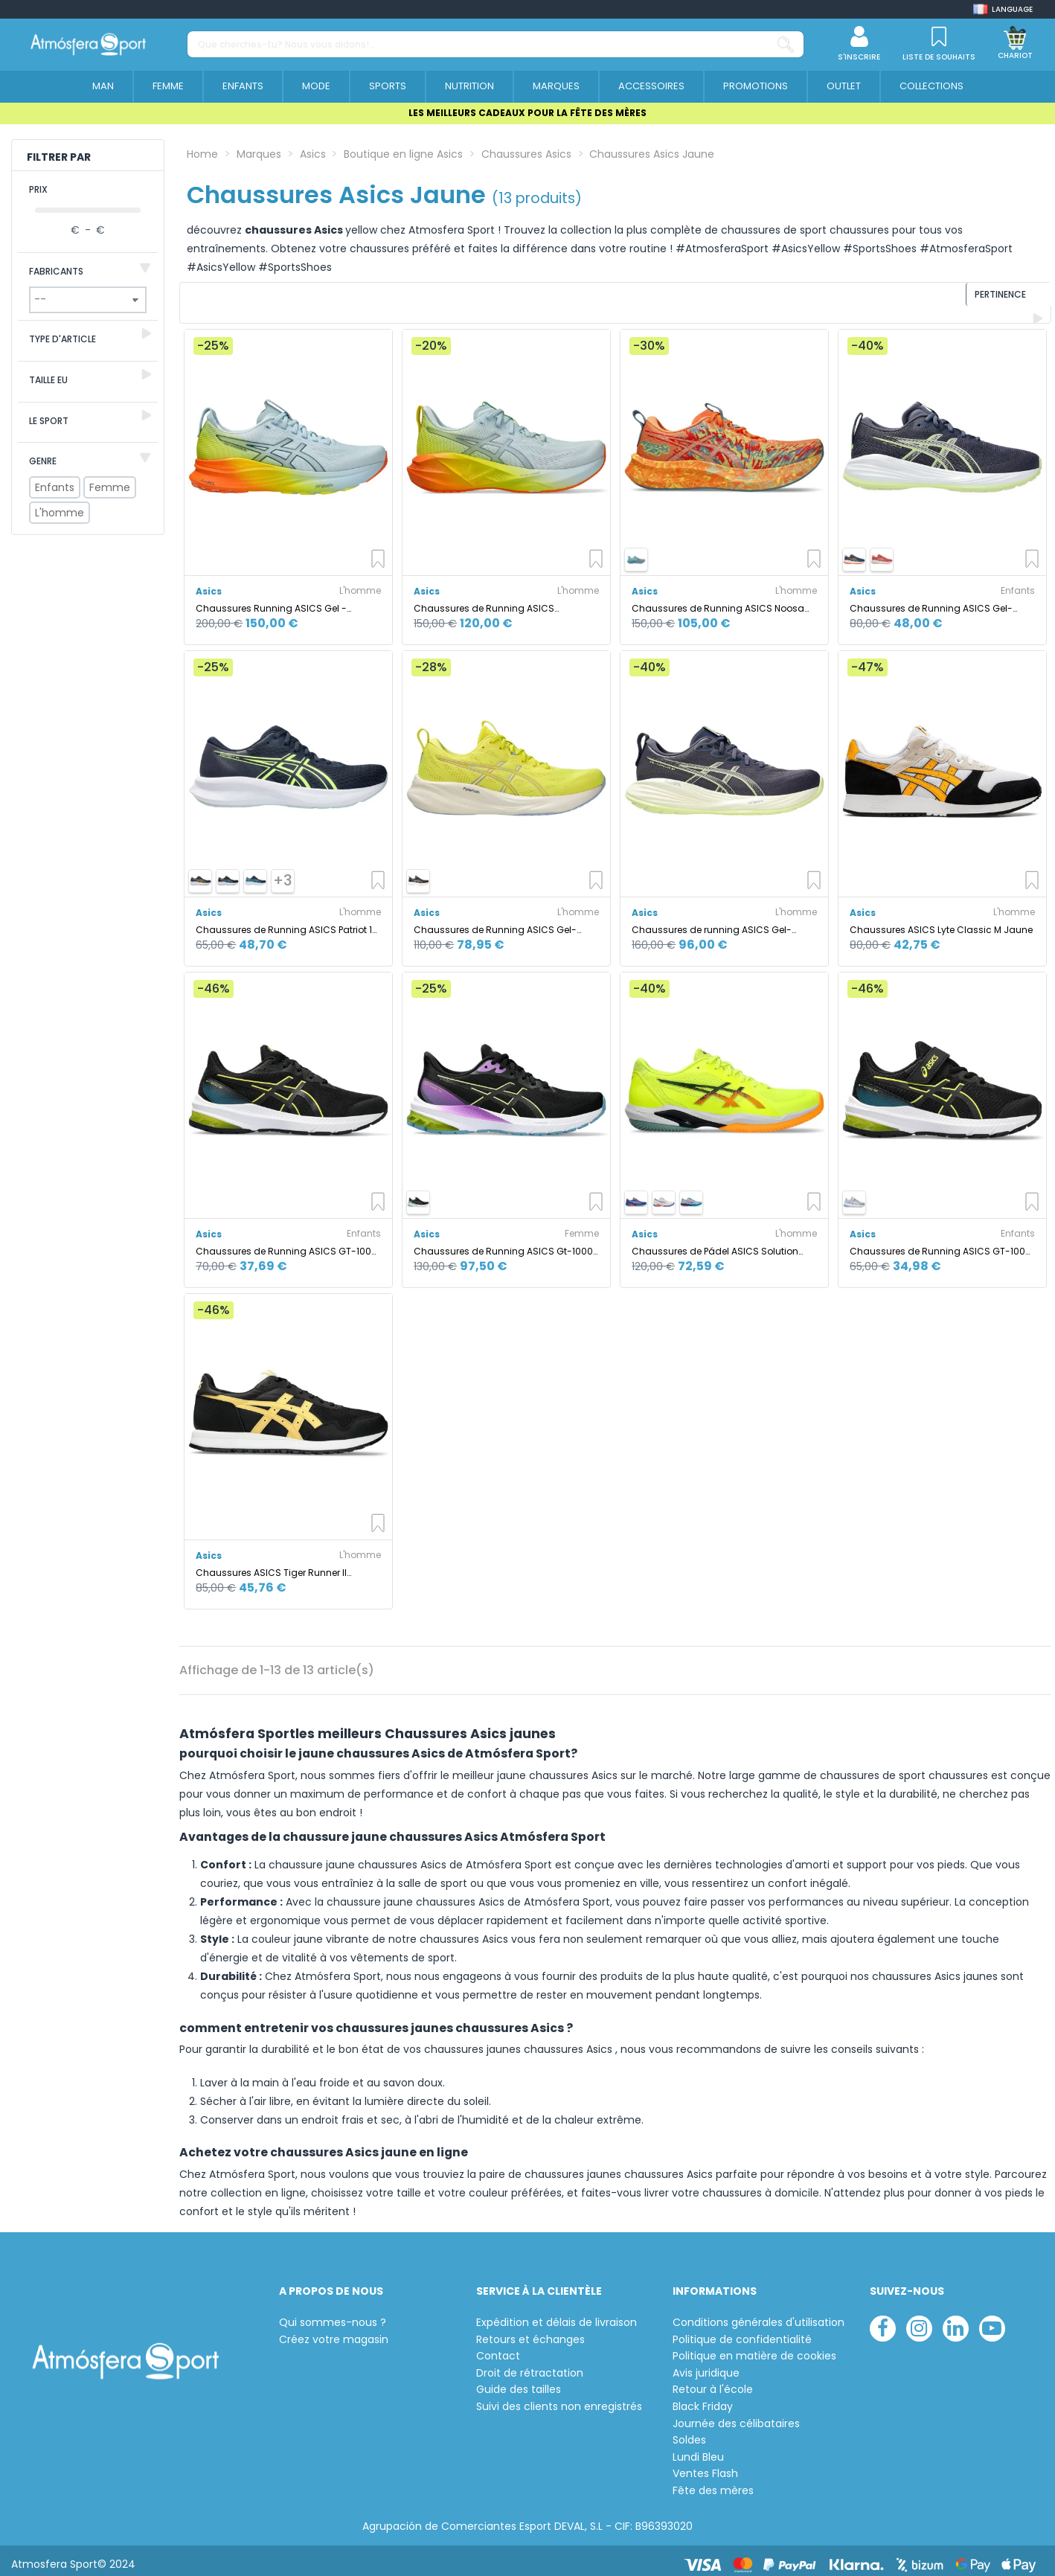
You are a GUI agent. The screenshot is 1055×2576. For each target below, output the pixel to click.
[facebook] (883, 2320)
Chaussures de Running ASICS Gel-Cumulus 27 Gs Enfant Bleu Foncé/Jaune (931, 600)
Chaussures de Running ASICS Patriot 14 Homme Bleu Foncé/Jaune (287, 921)
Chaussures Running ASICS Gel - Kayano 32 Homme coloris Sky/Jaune (281, 600)
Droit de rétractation (529, 2365)
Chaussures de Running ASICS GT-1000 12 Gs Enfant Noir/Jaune (286, 1243)
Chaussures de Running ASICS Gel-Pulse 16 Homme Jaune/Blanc (495, 921)
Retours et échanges (530, 2332)
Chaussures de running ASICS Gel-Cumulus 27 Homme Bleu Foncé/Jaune (721, 921)
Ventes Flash (705, 2466)
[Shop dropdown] (1003, 9)
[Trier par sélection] (950, 299)
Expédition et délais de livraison (556, 2314)
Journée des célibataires (736, 2416)
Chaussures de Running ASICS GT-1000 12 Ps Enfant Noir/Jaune (940, 1243)
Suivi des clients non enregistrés (559, 2398)
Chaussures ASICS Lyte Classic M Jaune (941, 921)
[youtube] (992, 2320)
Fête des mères (713, 2483)
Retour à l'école (713, 2382)
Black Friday (703, 2398)
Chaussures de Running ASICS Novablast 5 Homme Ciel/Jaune (487, 600)
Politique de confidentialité (742, 2332)
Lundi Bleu (698, 2449)
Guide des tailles (518, 2382)
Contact (498, 2349)
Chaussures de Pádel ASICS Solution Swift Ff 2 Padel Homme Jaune (715, 1243)
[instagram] (919, 2320)
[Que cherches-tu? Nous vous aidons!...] (785, 44)
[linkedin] (956, 2320)
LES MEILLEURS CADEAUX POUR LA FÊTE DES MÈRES (527, 112)
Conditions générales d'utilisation (758, 2314)
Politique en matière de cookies (754, 2349)
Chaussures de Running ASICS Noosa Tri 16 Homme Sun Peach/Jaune (718, 600)
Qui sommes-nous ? (332, 2314)
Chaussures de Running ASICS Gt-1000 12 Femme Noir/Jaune (503, 1243)
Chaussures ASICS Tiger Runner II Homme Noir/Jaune (271, 1564)
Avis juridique (706, 2365)
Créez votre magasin (333, 2332)
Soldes (689, 2433)
